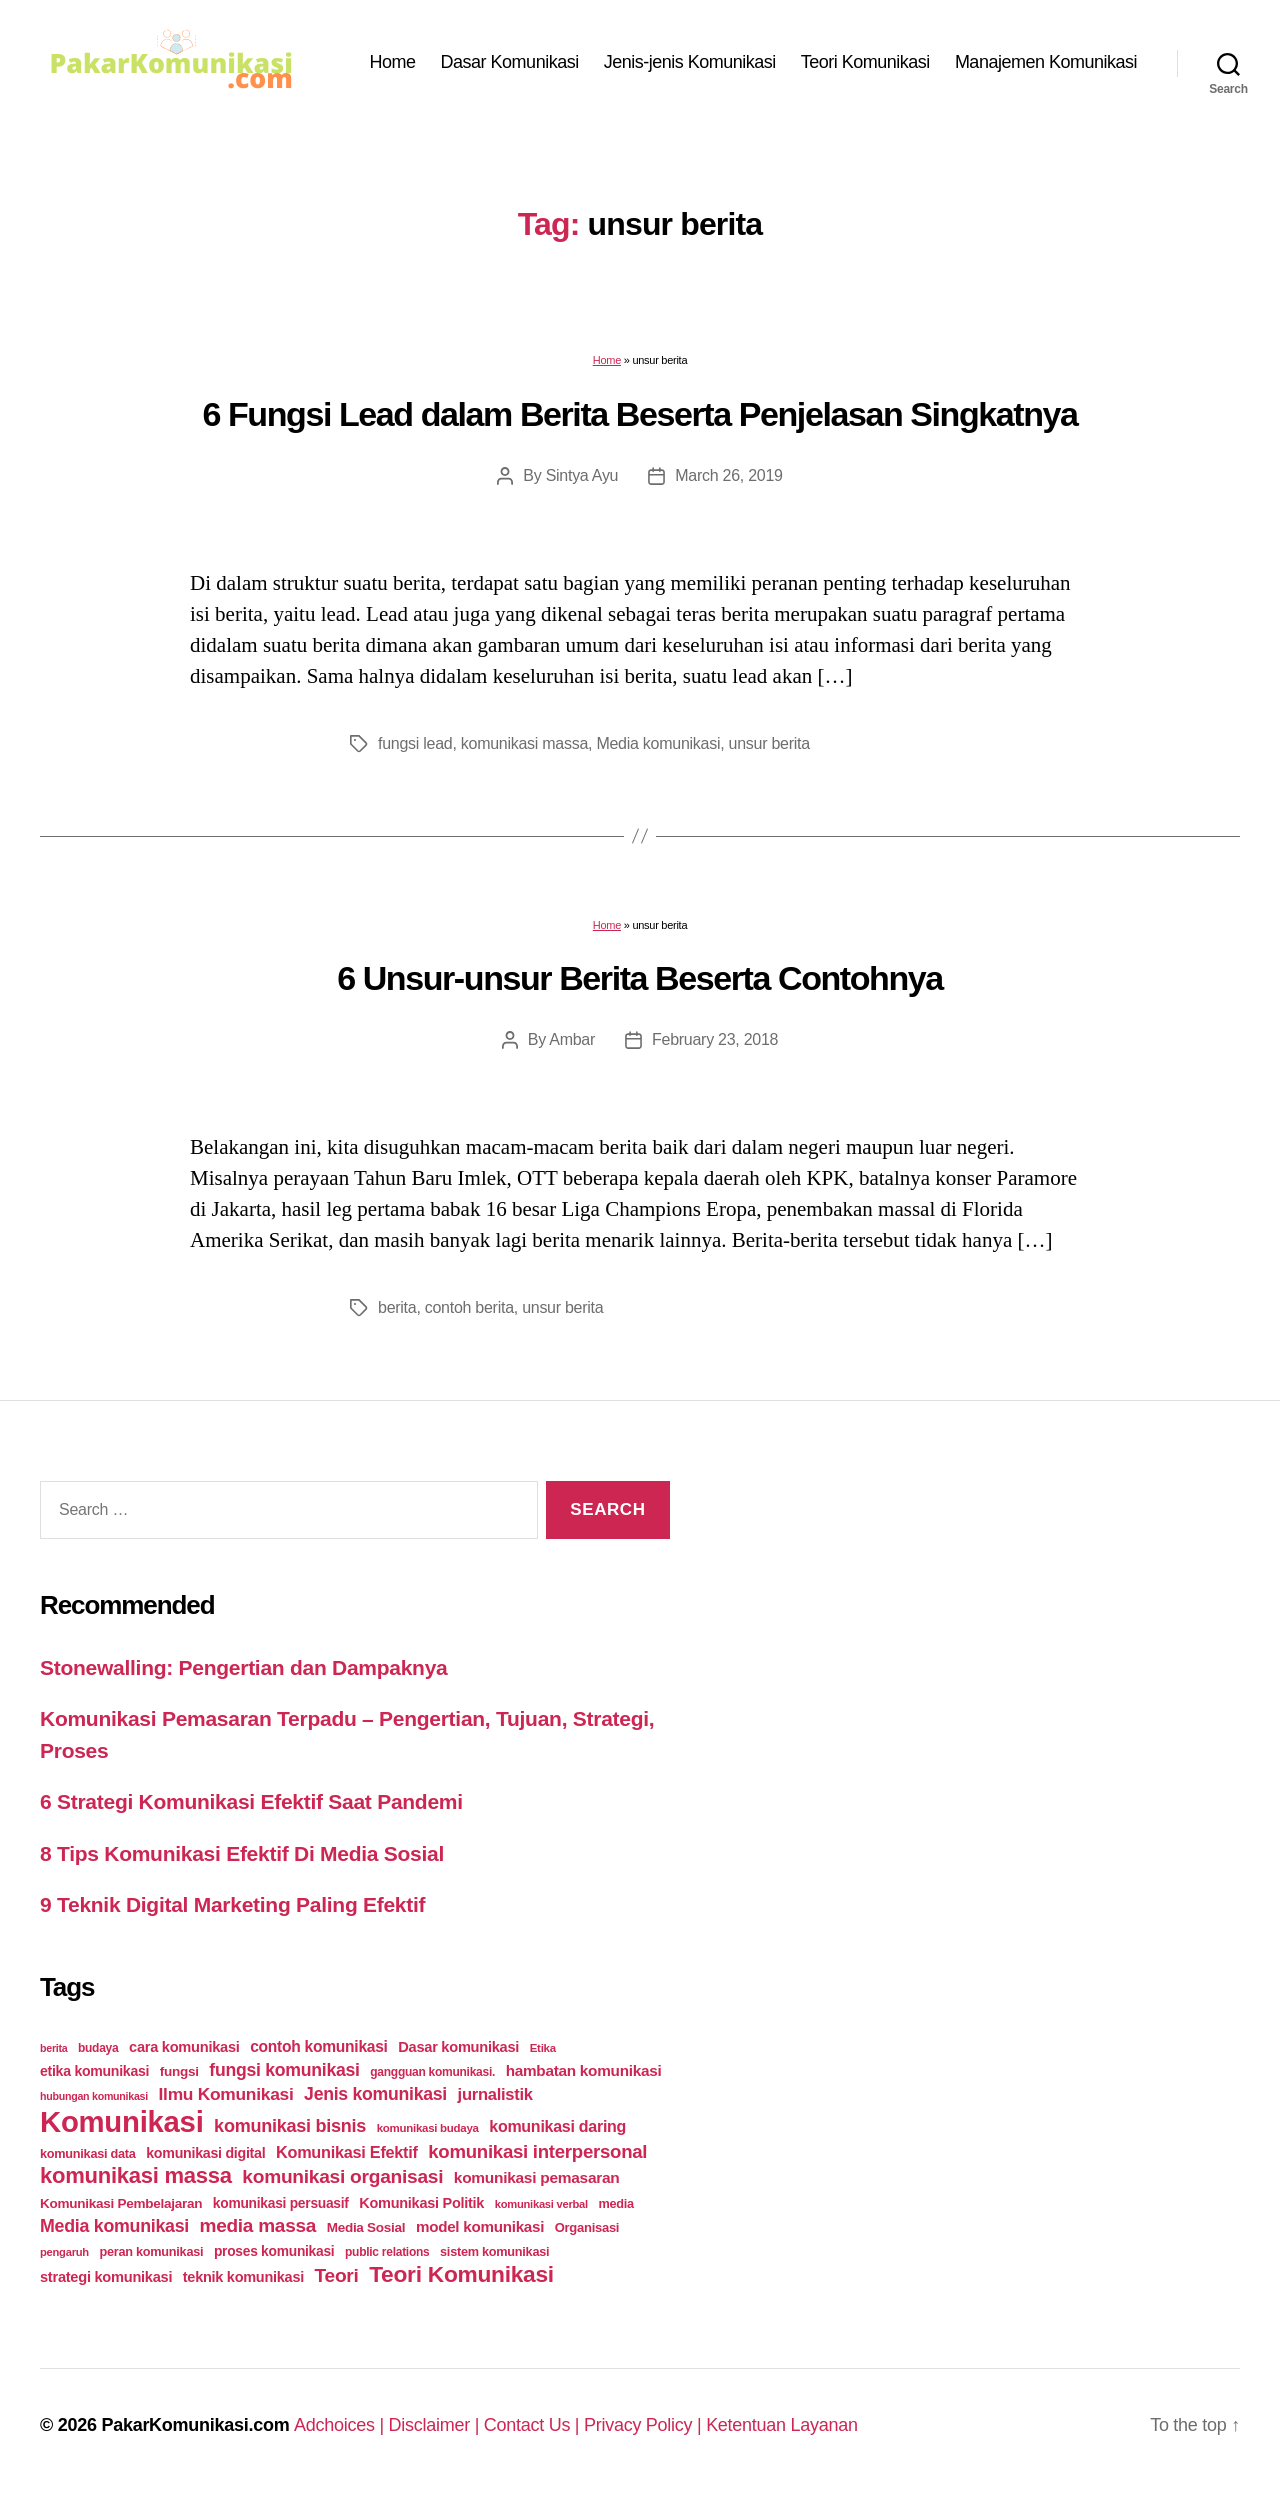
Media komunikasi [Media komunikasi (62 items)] (114, 2226)
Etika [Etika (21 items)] (543, 2048)
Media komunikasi (658, 743)
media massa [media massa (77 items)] (258, 2225)
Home (393, 62)
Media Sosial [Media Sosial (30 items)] (366, 2227)
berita (397, 1307)
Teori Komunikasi (865, 62)
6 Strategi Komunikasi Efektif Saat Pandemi (251, 1801)
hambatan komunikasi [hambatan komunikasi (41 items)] (584, 2070)
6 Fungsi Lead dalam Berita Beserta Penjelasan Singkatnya (639, 414)
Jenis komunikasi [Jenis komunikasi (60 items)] (375, 2094)
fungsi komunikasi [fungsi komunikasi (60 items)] (284, 2070)
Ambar (572, 1039)
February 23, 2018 (715, 1039)
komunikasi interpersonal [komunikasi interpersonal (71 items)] (537, 2151)
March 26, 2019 (728, 475)
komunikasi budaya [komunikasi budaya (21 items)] (428, 2128)
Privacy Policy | (645, 2425)
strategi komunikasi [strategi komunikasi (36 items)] (106, 2277)
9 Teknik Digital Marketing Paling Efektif (232, 1904)
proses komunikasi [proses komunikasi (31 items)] (274, 2251)
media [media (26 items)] (615, 2203)
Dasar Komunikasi (510, 62)
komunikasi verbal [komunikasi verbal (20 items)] (541, 2204)
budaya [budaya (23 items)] (98, 2048)
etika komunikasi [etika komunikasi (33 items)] (94, 2071)
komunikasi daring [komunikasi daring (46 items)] (557, 2126)
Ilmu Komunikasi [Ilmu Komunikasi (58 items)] (226, 2094)
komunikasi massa (524, 743)
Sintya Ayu (582, 475)
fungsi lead (415, 743)
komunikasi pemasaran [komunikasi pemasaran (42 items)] (537, 2177)
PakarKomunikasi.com (195, 2425)
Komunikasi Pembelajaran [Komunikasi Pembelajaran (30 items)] (121, 2203)
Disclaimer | (436, 2425)
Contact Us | (534, 2425)
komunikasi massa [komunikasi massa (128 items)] (136, 2175)
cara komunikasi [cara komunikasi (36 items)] (184, 2047)
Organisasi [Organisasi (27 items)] (587, 2227)
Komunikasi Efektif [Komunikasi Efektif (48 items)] (347, 2152)
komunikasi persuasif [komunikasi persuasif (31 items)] (281, 2203)
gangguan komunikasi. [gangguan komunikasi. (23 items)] (432, 2072)
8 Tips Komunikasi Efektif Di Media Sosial (242, 1853)
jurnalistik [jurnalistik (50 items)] (495, 2094)
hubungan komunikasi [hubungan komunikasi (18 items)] (94, 2096)
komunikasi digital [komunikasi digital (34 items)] (205, 2153)
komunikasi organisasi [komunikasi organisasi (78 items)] (342, 2176)
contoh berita (469, 1307)
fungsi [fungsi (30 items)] (179, 2071)
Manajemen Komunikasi (1046, 62)
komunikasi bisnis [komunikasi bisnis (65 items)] (290, 2126)
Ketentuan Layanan (782, 2425)
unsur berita (769, 743)
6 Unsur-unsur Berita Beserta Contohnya (640, 978)
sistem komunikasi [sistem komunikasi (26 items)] (494, 2251)
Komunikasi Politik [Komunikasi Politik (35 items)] (421, 2203)
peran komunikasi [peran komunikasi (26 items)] (151, 2251)
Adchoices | (341, 2425)
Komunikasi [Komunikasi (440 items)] (122, 2121)
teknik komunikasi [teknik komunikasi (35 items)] (243, 2277)
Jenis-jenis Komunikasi (690, 62)
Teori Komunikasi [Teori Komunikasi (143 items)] (461, 2274)
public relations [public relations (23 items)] (387, 2252)
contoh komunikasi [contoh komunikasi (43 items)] (319, 2046)
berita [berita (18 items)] (53, 2048)
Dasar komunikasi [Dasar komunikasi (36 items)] (458, 2047)
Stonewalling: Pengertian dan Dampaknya (244, 1667)
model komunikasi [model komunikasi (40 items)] (480, 2226)
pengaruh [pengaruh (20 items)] (64, 2252)
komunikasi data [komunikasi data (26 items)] (88, 2153)
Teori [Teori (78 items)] (337, 2275)
